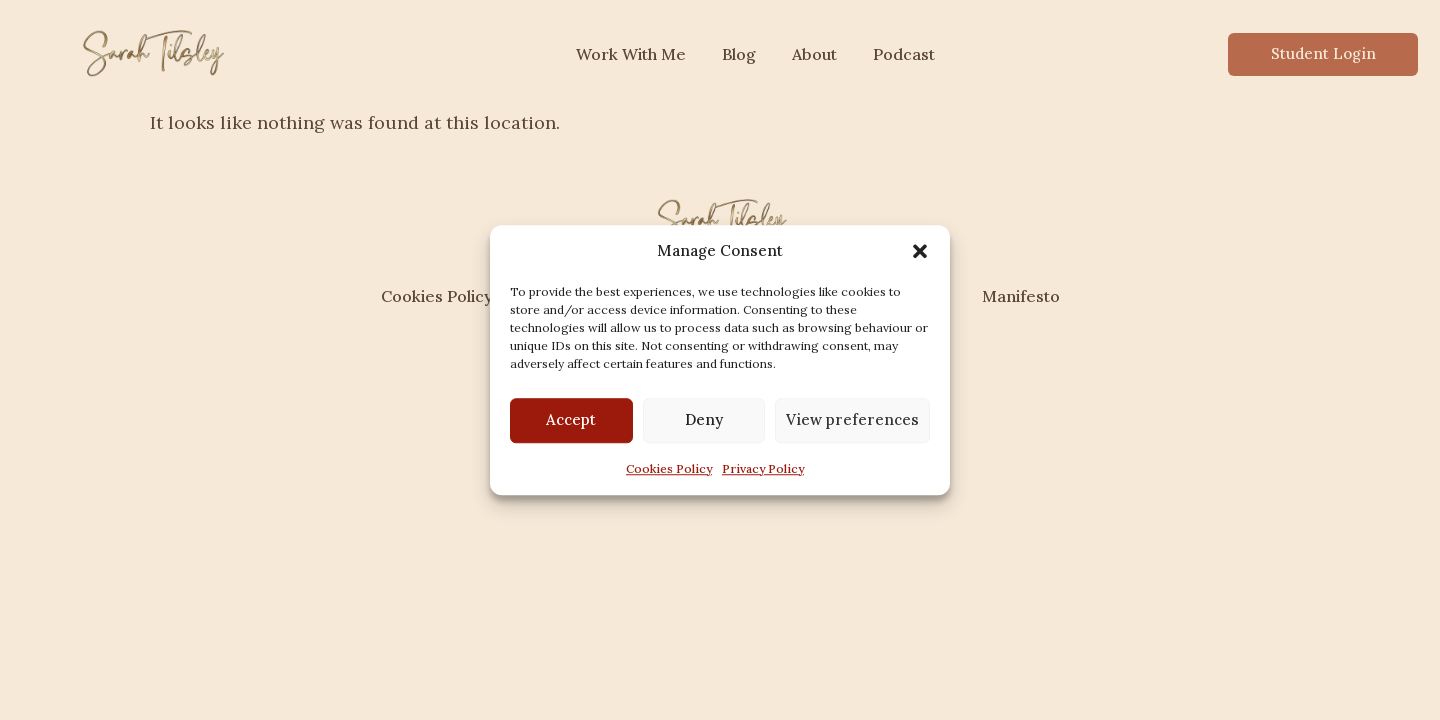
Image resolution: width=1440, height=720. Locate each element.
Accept (571, 419)
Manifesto (1021, 296)
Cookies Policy (669, 468)
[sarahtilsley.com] (151, 51)
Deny (704, 419)
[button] (920, 252)
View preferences (852, 419)
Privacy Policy (763, 468)
